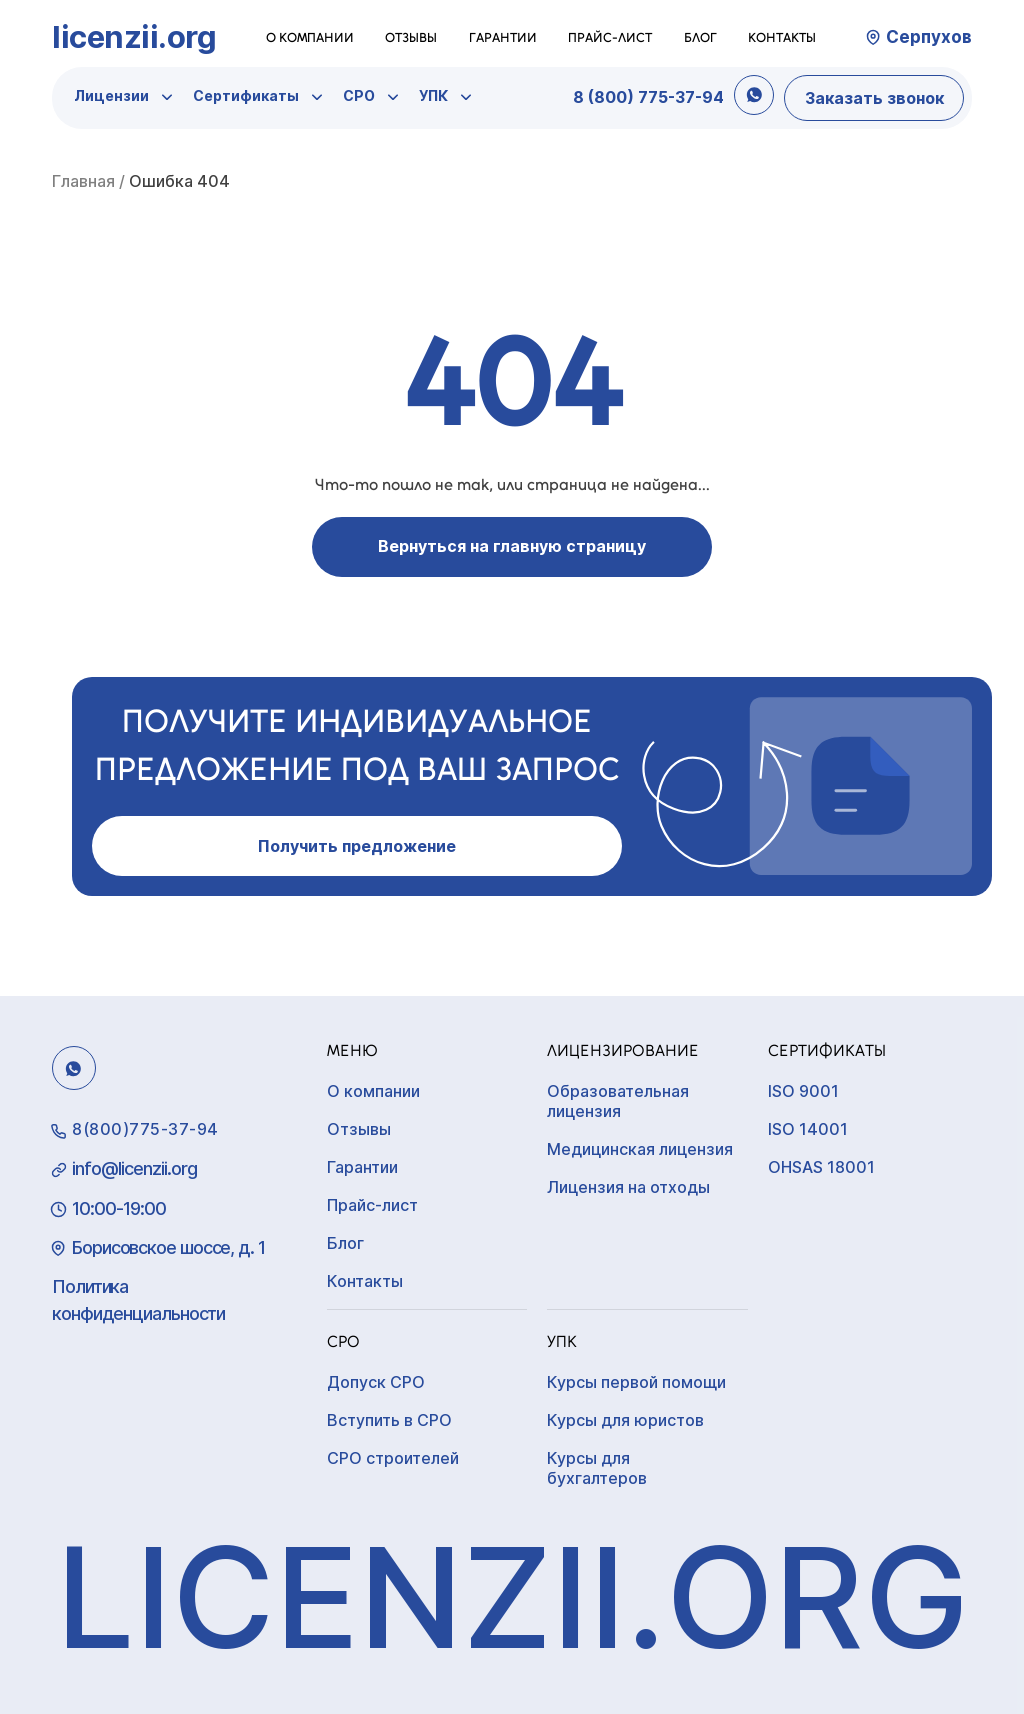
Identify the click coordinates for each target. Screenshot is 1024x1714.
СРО (359, 95)
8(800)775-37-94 (145, 1129)
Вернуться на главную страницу (512, 546)
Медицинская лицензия (640, 1149)
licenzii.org (134, 36)
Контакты (782, 37)
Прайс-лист (610, 37)
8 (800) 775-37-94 (648, 97)
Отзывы (411, 37)
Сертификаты (246, 95)
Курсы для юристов (625, 1420)
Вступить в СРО (389, 1420)
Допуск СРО (376, 1382)
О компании (310, 37)
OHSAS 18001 (821, 1167)
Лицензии (111, 95)
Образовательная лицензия (618, 1101)
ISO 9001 (803, 1091)
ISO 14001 (808, 1129)
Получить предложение (357, 846)
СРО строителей (393, 1458)
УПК (433, 95)
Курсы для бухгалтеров (597, 1468)
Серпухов (929, 37)
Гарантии (503, 37)
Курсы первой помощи (636, 1382)
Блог (700, 37)
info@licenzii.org (134, 1168)
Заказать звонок (874, 98)
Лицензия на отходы (628, 1187)
